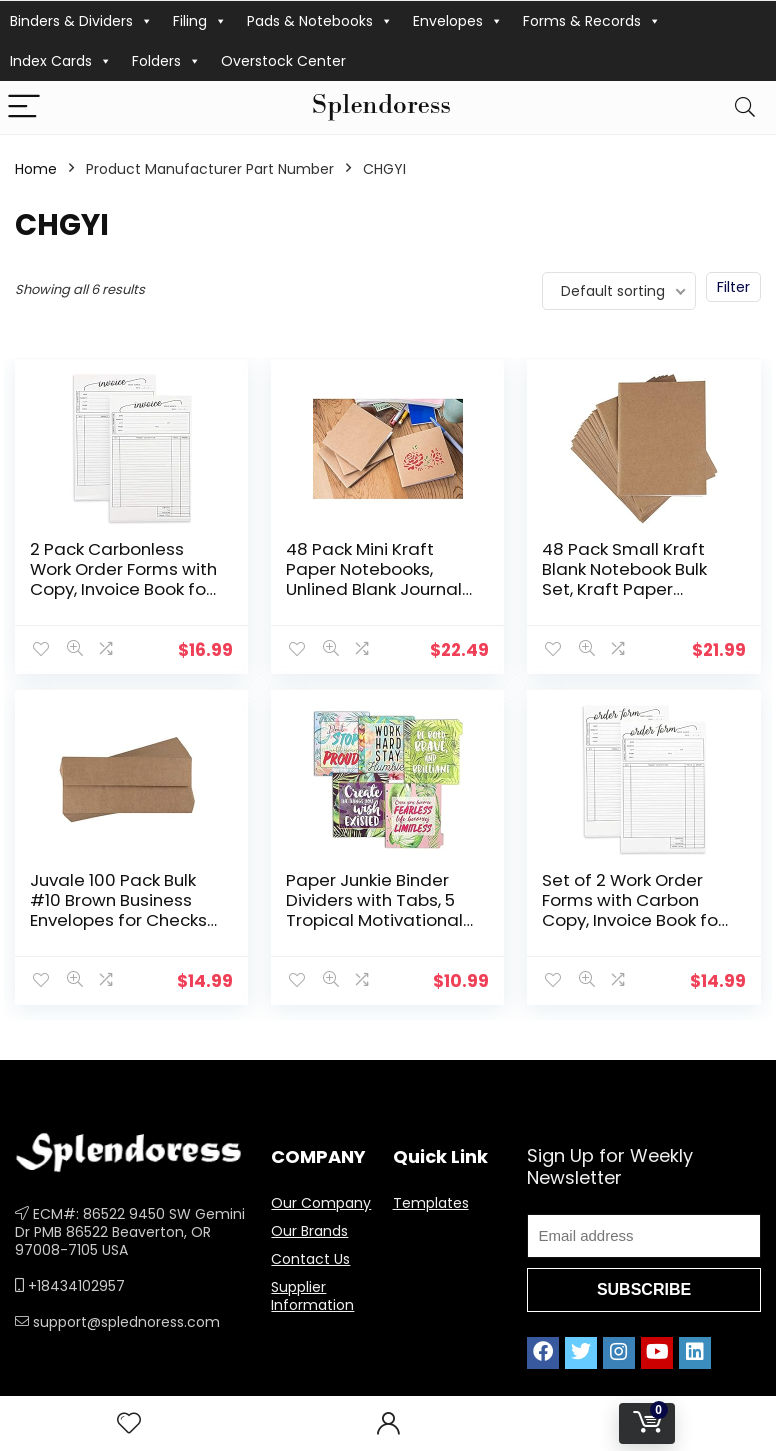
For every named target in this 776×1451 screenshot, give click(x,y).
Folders (166, 61)
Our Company (321, 1203)
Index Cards (61, 61)
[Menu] (24, 107)
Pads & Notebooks (320, 21)
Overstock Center (283, 61)
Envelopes (458, 21)
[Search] (745, 107)
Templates (431, 1203)
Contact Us (310, 1259)
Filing (200, 21)
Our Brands (309, 1231)
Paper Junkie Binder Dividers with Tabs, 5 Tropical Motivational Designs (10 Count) (374, 910)
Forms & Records (592, 21)
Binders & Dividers (81, 21)
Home (36, 169)
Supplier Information (312, 1296)
